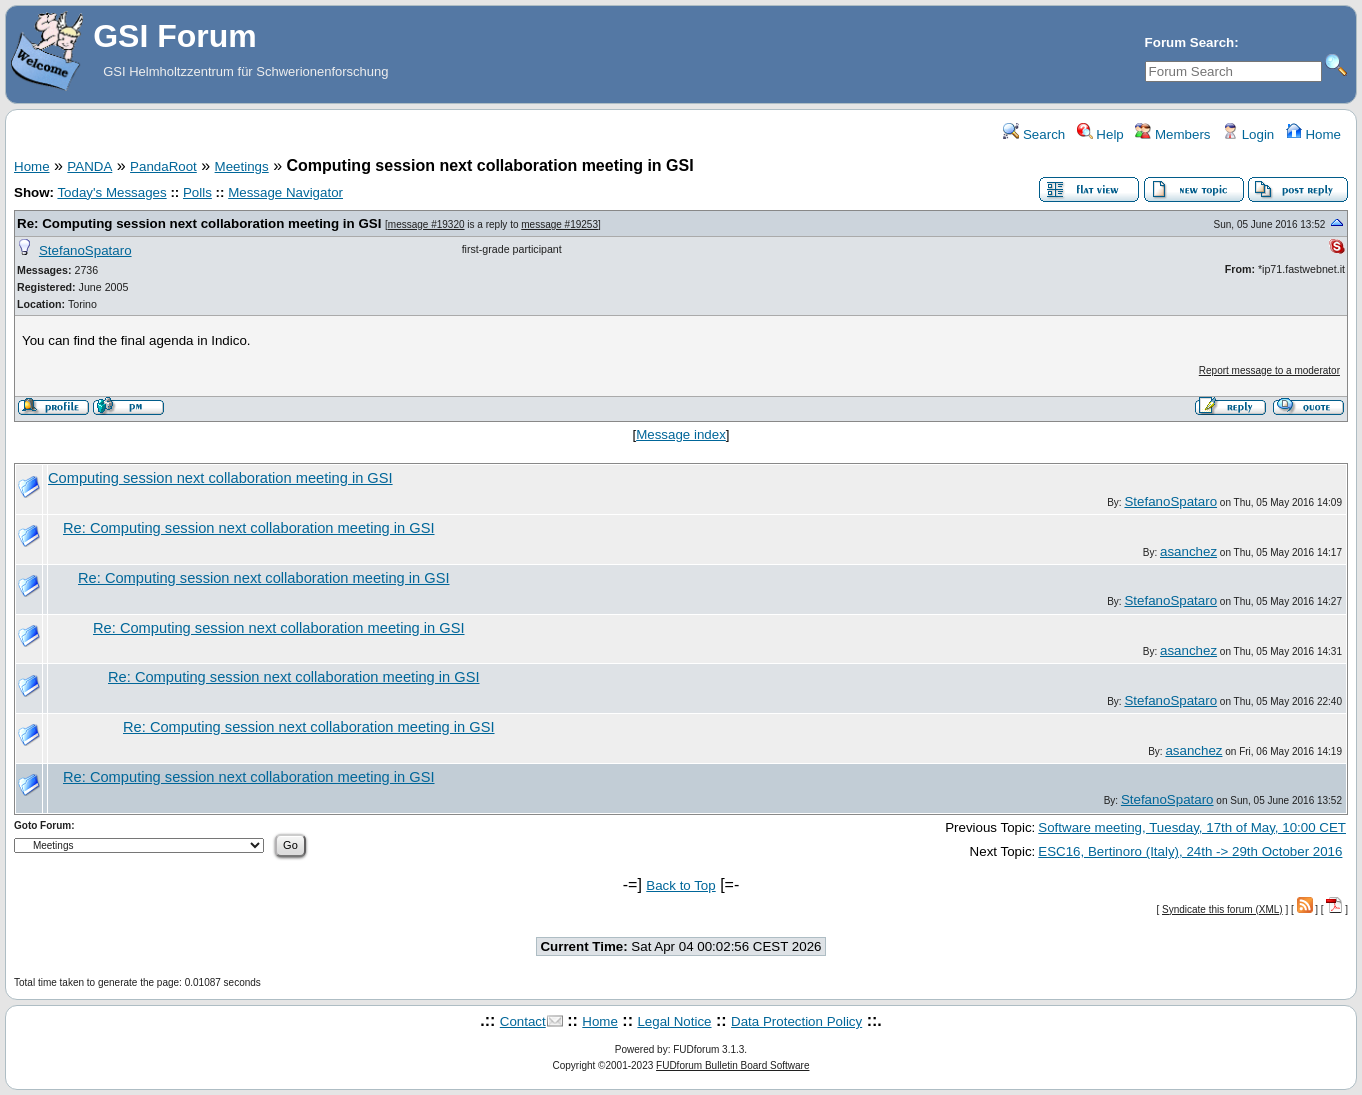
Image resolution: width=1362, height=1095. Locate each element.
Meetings (242, 166)
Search (1034, 134)
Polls (197, 192)
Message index (681, 434)
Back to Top (680, 885)
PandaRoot (163, 166)
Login (1248, 134)
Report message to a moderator (1269, 370)
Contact (523, 1021)
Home (1313, 134)
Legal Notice (674, 1021)
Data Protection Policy (796, 1021)
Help (1100, 134)
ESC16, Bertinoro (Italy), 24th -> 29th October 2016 (1190, 851)
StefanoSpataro (85, 250)
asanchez (1188, 551)
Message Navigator (285, 192)
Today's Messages (111, 192)
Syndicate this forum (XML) (1222, 909)
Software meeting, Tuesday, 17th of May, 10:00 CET (1192, 827)
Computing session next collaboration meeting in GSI (220, 478)
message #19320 (426, 224)
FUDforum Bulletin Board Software (732, 1065)
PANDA (89, 166)
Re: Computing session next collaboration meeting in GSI (199, 223)
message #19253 (559, 224)
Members (1172, 134)
